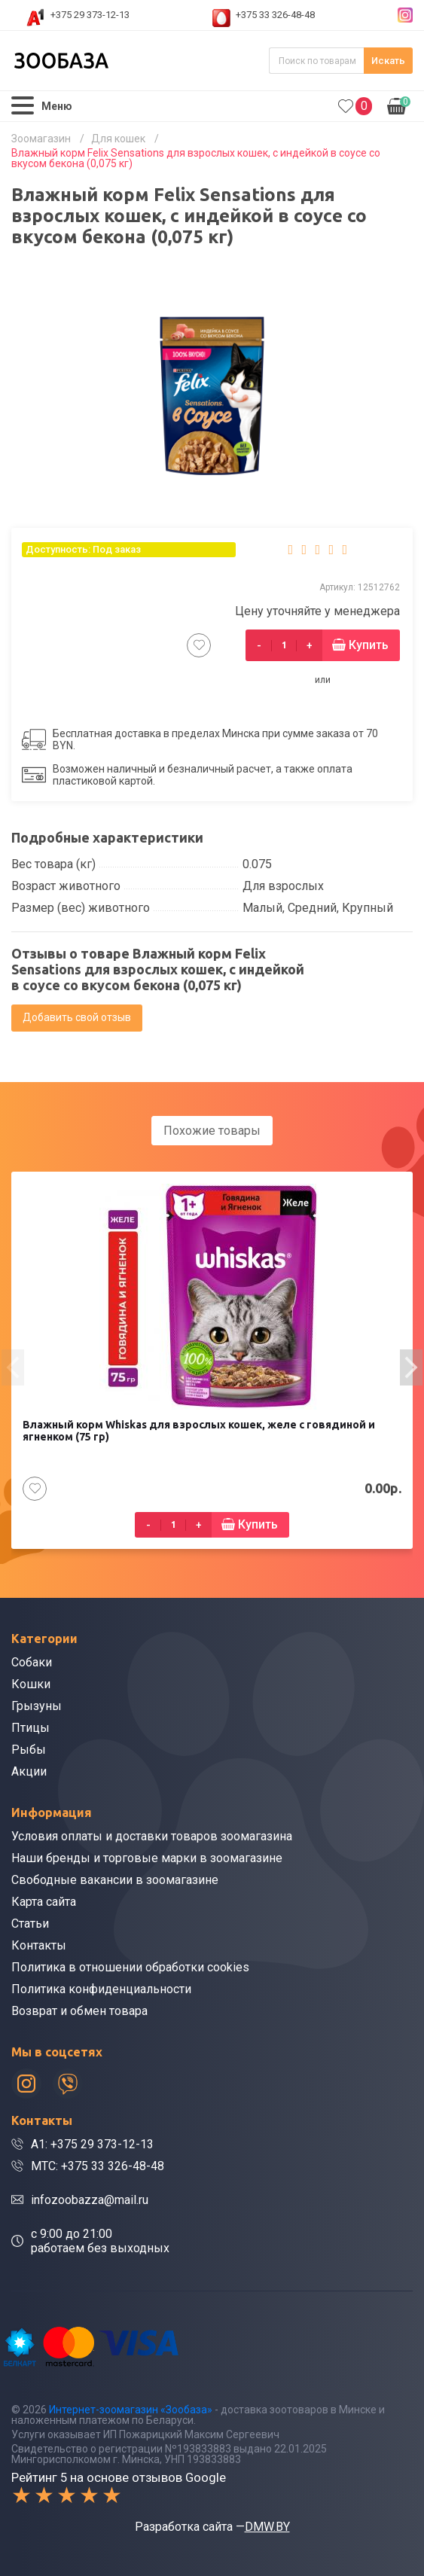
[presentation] (13, 1367)
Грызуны (36, 1706)
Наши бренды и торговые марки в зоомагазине (146, 1858)
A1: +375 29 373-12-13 (92, 2144)
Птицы (30, 1728)
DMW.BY (267, 2527)
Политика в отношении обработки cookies (130, 1967)
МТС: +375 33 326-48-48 (97, 2166)
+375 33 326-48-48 (275, 14)
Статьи (30, 1923)
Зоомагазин (41, 139)
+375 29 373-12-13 (90, 14)
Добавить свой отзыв (77, 1017)
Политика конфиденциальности (101, 1989)
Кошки (30, 1684)
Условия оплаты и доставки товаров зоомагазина (151, 1836)
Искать (388, 60)
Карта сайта (43, 1902)
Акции (29, 1771)
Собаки (31, 1662)
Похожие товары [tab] (212, 1130)
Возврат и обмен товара (79, 2011)
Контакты (38, 1945)
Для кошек (118, 139)
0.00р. (398, 104)
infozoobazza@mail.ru (89, 2200)
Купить (369, 645)
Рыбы (28, 1749)
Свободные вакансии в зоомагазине (114, 1880)
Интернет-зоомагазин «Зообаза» (130, 2410)
